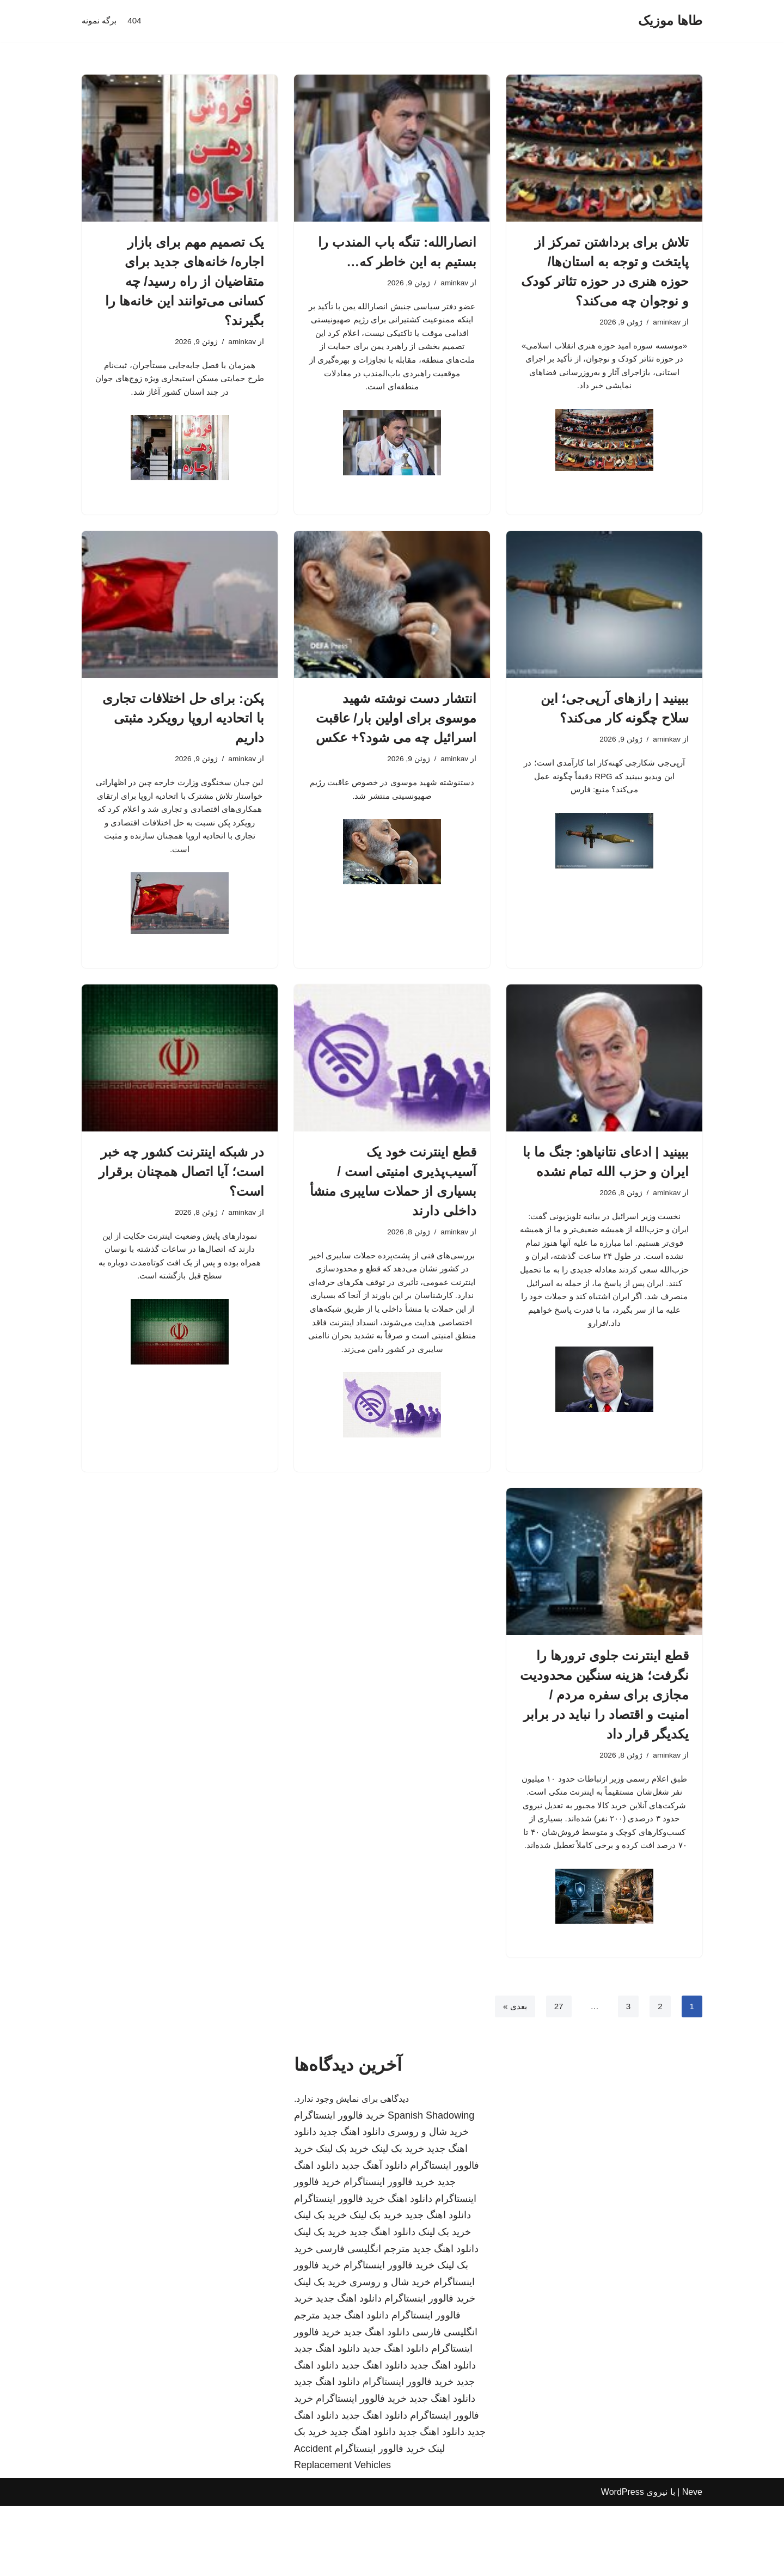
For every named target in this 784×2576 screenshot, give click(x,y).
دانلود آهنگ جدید (374, 2235)
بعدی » (512, 2076)
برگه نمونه (100, 21)
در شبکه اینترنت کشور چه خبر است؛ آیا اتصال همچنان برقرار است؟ (181, 1188)
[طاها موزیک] (670, 21)
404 (137, 21)
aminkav (666, 323)
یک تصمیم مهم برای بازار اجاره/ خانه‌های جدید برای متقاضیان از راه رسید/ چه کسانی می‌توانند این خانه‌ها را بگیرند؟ (184, 281)
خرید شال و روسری (428, 2202)
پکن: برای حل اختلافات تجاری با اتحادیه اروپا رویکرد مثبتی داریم (183, 724)
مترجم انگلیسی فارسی (363, 2319)
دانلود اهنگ (410, 2268)
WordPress (622, 2562)
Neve (692, 2562)
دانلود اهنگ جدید (352, 2202)
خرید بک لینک (397, 2218)
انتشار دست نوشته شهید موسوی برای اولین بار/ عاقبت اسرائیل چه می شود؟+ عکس (396, 724)
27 (557, 2076)
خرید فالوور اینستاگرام (339, 2185)
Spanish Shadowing (431, 2185)
